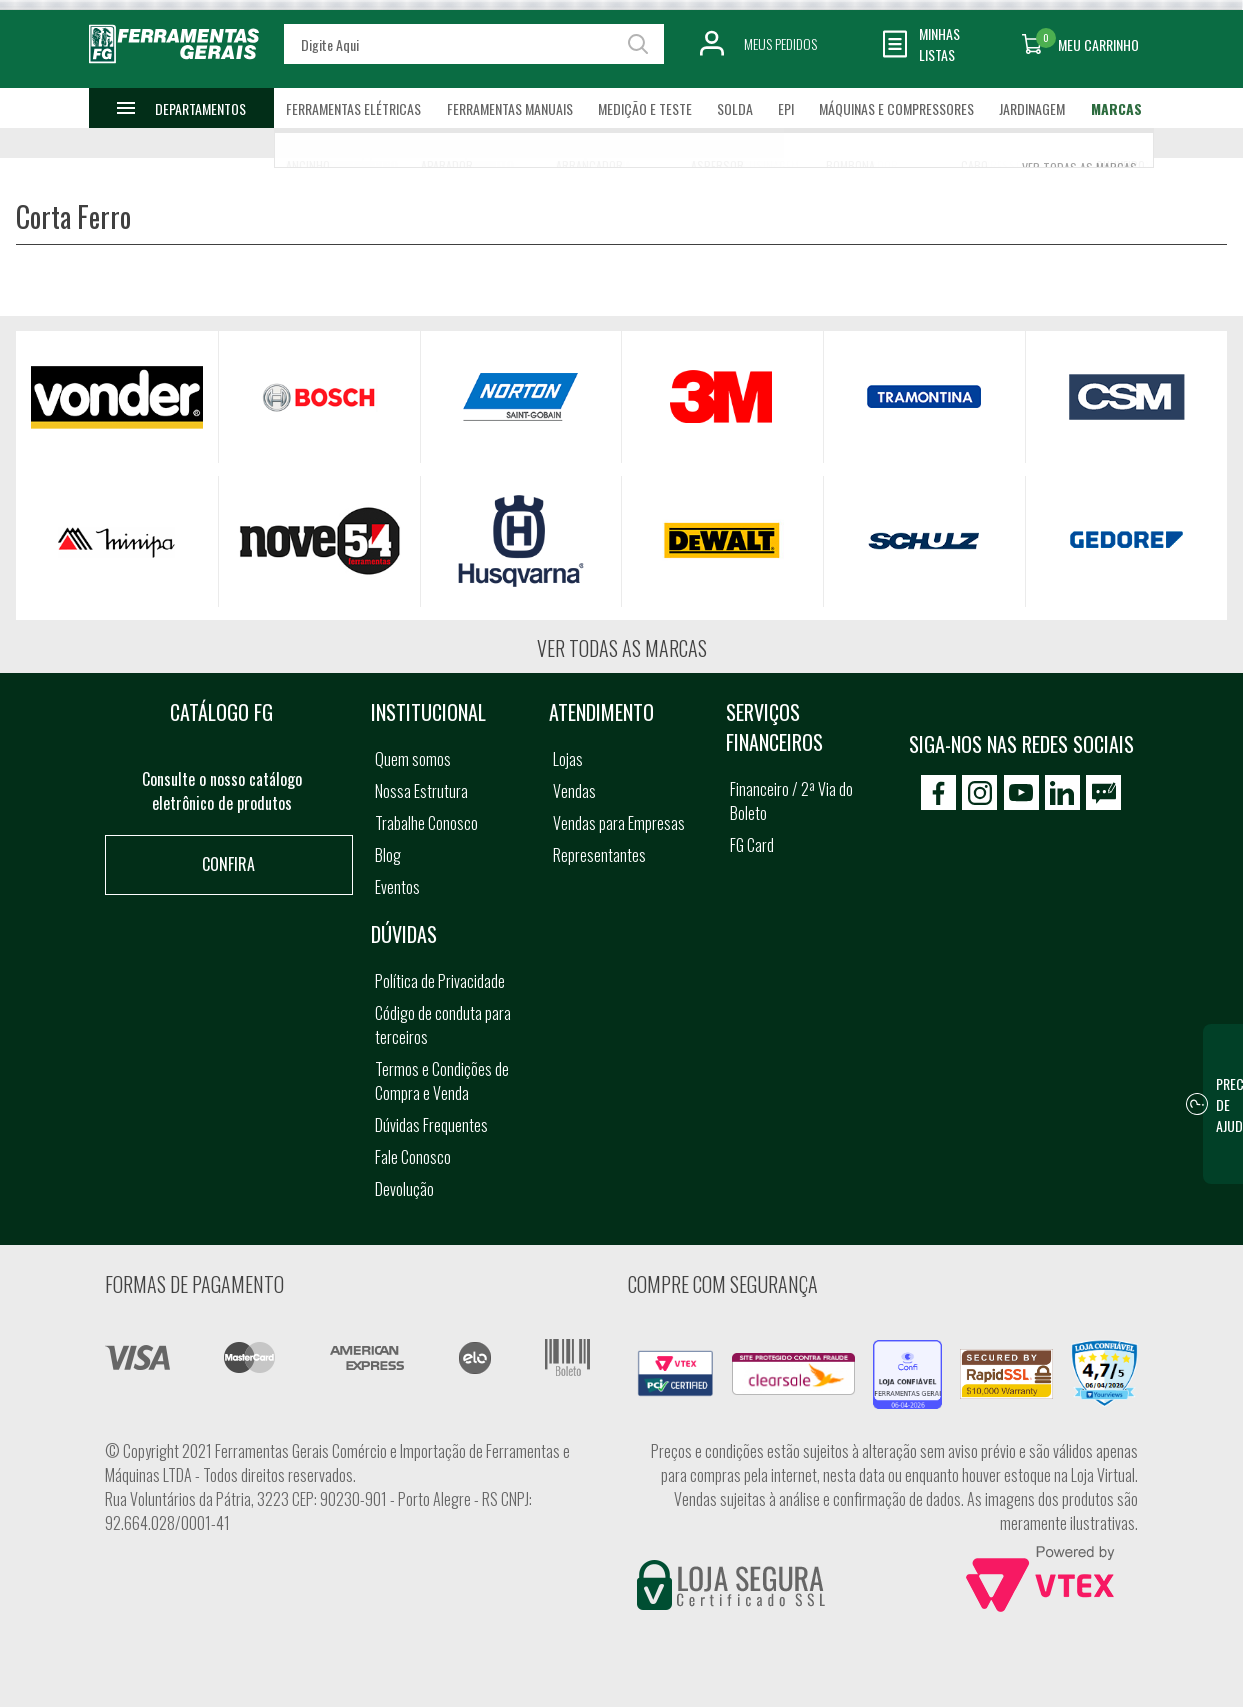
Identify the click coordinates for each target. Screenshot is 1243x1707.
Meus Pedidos (780, 43)
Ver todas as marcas (622, 648)
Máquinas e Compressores (896, 108)
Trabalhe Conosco (426, 823)
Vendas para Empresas (619, 823)
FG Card (752, 845)
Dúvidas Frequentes (431, 1125)
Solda (735, 108)
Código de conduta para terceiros (443, 1025)
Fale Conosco (413, 1157)
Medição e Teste (645, 108)
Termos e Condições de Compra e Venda (442, 1081)
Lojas (568, 759)
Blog (388, 855)
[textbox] (474, 44)
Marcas (1116, 108)
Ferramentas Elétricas (353, 108)
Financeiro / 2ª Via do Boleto (791, 801)
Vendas (574, 791)
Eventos (397, 887)
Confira (228, 864)
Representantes (599, 855)
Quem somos (413, 759)
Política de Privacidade (440, 981)
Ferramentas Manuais (510, 108)
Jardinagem (1032, 108)
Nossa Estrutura (421, 791)
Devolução (404, 1189)
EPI (786, 108)
